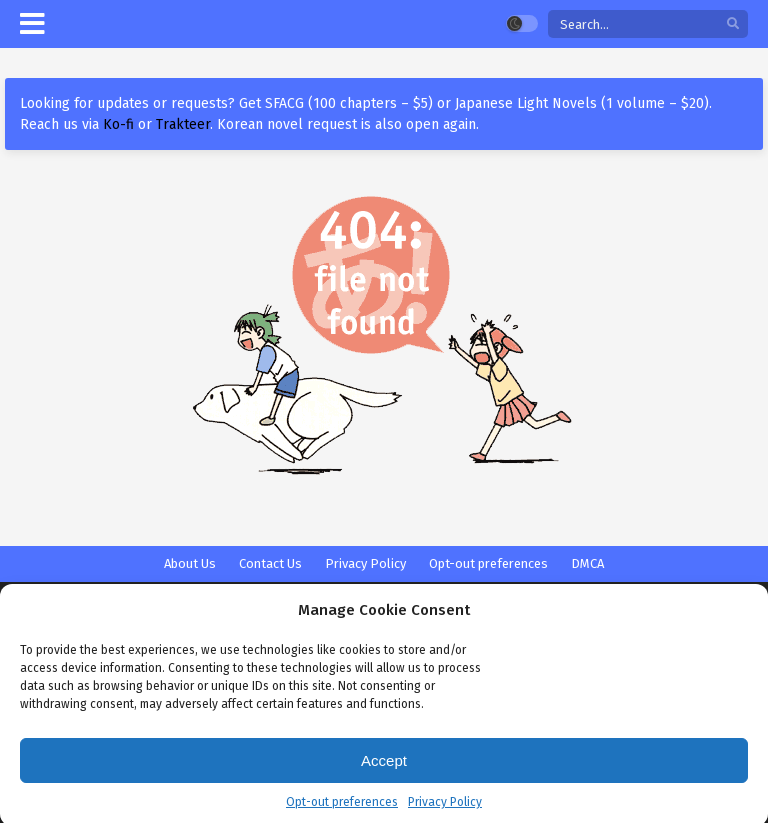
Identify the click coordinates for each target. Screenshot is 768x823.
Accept (384, 768)
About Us (190, 563)
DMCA (587, 563)
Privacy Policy (445, 811)
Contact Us (270, 563)
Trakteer (183, 124)
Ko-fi (118, 124)
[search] (733, 24)
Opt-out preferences (342, 811)
